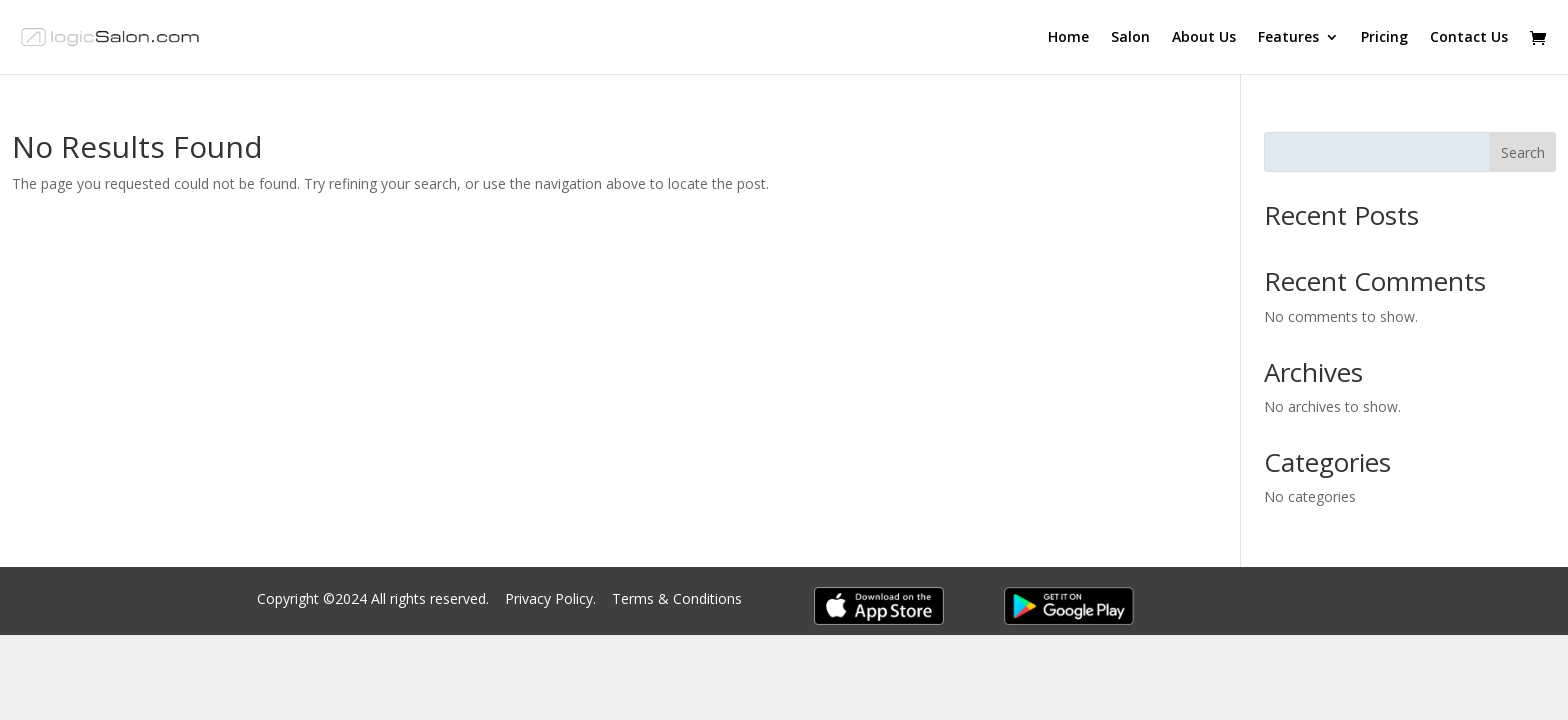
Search (1523, 152)
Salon (1130, 38)
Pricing (1384, 38)
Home (1068, 38)
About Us (1204, 38)
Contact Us (1469, 38)
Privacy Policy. (552, 598)
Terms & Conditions (677, 598)
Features (1288, 38)
